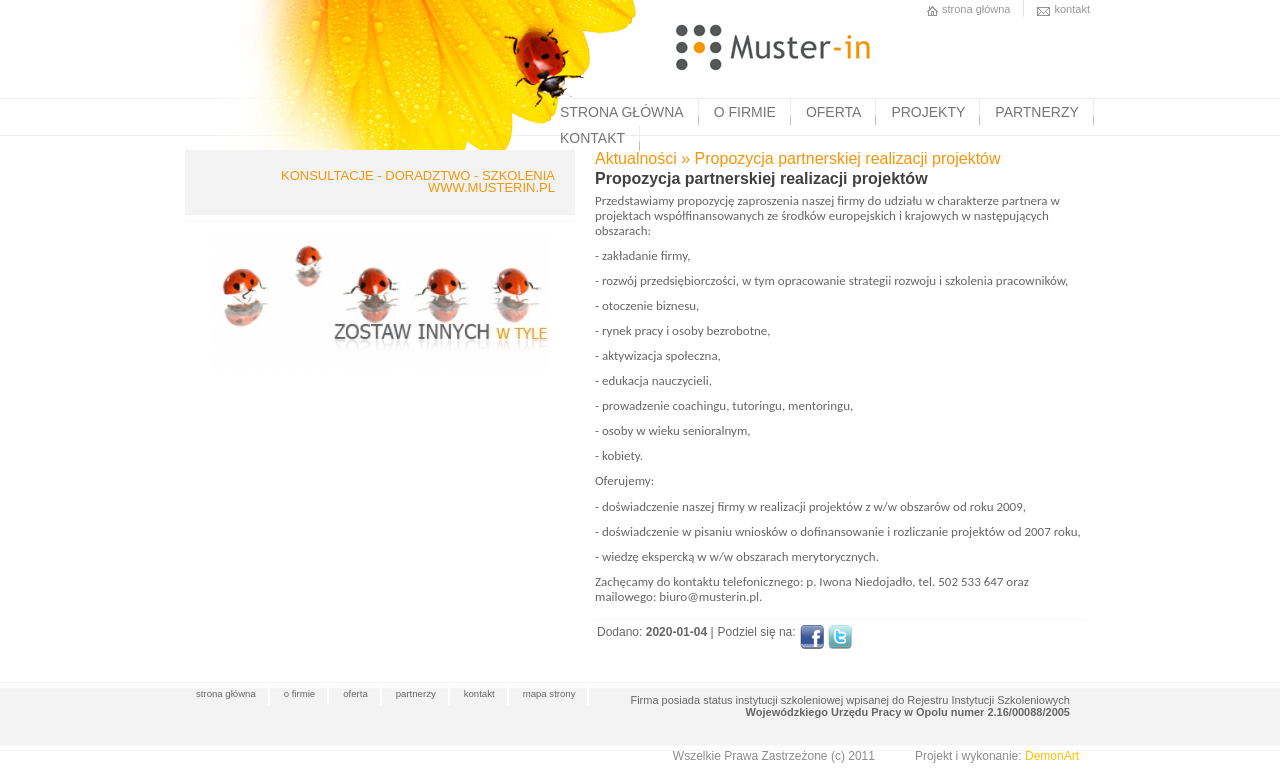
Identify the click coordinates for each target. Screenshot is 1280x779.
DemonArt (1052, 756)
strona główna (976, 9)
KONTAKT (592, 138)
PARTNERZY (1037, 112)
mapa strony (549, 693)
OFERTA (834, 112)
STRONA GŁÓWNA (622, 112)
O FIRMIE (745, 112)
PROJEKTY (928, 112)
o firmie (299, 693)
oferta (355, 693)
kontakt (1072, 9)
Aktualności (636, 158)
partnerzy (416, 693)
